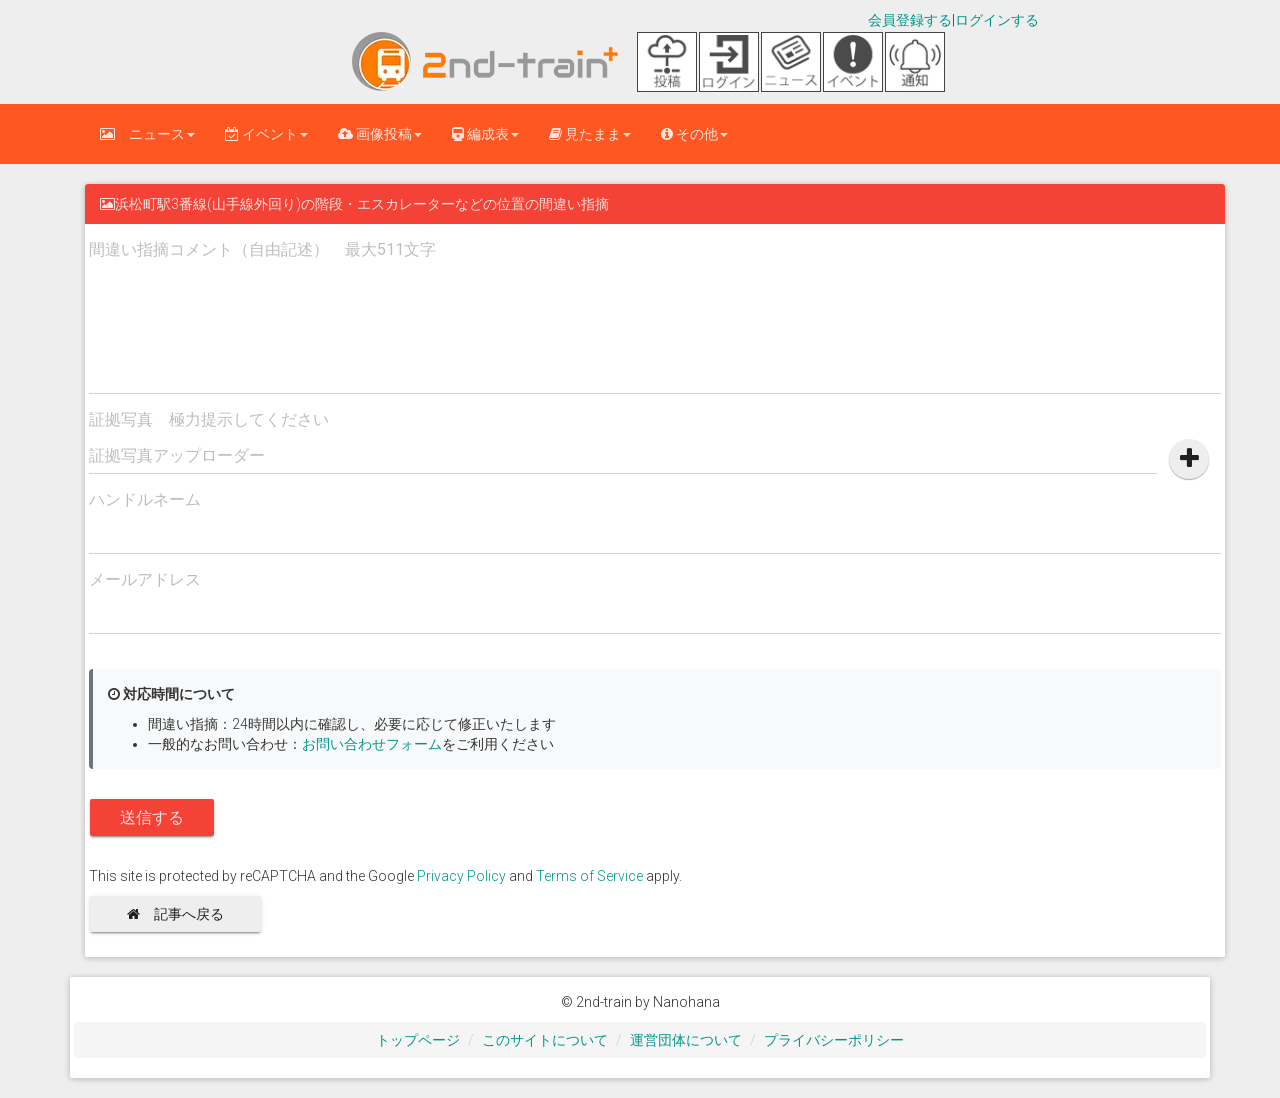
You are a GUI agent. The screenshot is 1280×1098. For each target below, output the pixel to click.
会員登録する (910, 20)
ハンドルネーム (145, 499)
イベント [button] (266, 134)
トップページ (418, 1040)
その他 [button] (694, 134)
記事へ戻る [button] (182, 914)
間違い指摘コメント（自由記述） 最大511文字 (262, 249)
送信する (152, 817)
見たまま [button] (590, 134)
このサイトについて (545, 1040)
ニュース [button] (147, 134)
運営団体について (686, 1040)
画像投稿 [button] (380, 134)
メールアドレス (145, 579)
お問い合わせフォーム (372, 744)
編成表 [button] (485, 134)
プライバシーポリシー (834, 1040)
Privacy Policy (461, 876)
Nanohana (686, 1002)
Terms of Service (589, 876)
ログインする (997, 20)
